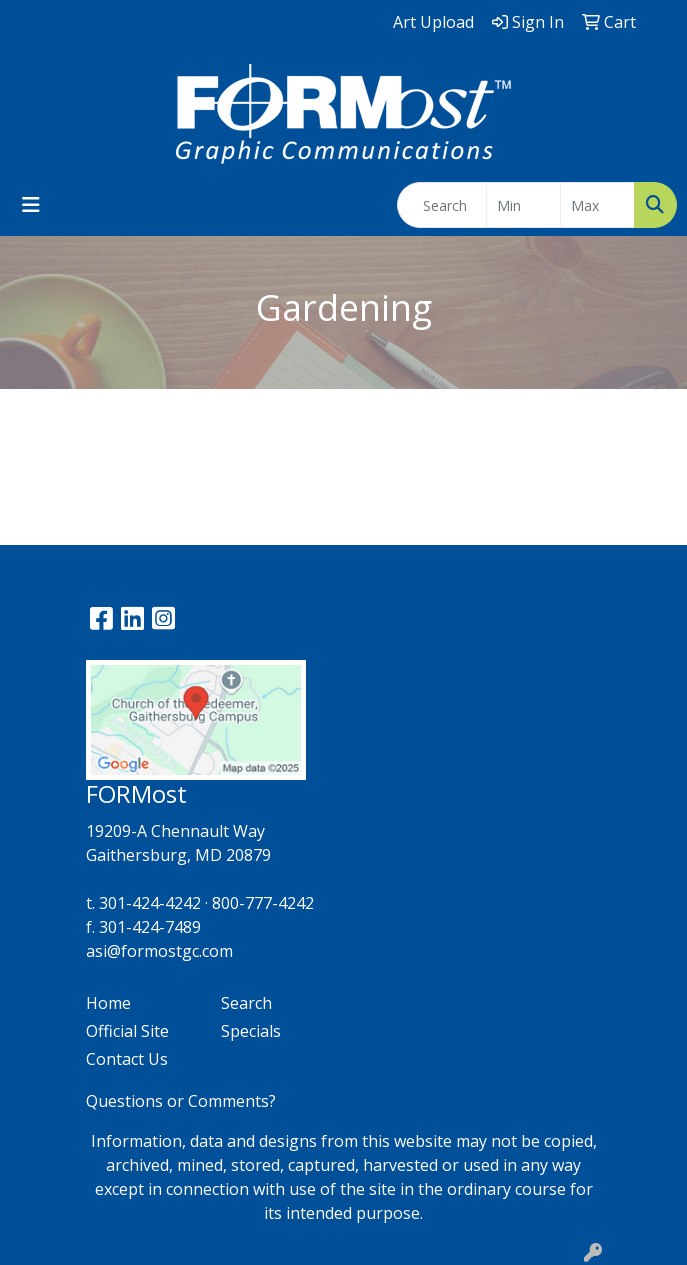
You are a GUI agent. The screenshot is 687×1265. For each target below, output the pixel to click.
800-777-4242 (263, 903)
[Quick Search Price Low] (523, 205)
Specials (251, 1031)
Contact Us (127, 1059)
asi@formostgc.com (159, 951)
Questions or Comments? (181, 1101)
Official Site (127, 1031)
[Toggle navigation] (31, 205)
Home (108, 1003)
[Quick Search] (442, 205)
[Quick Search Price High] (597, 205)
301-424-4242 (150, 903)
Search (246, 1003)
